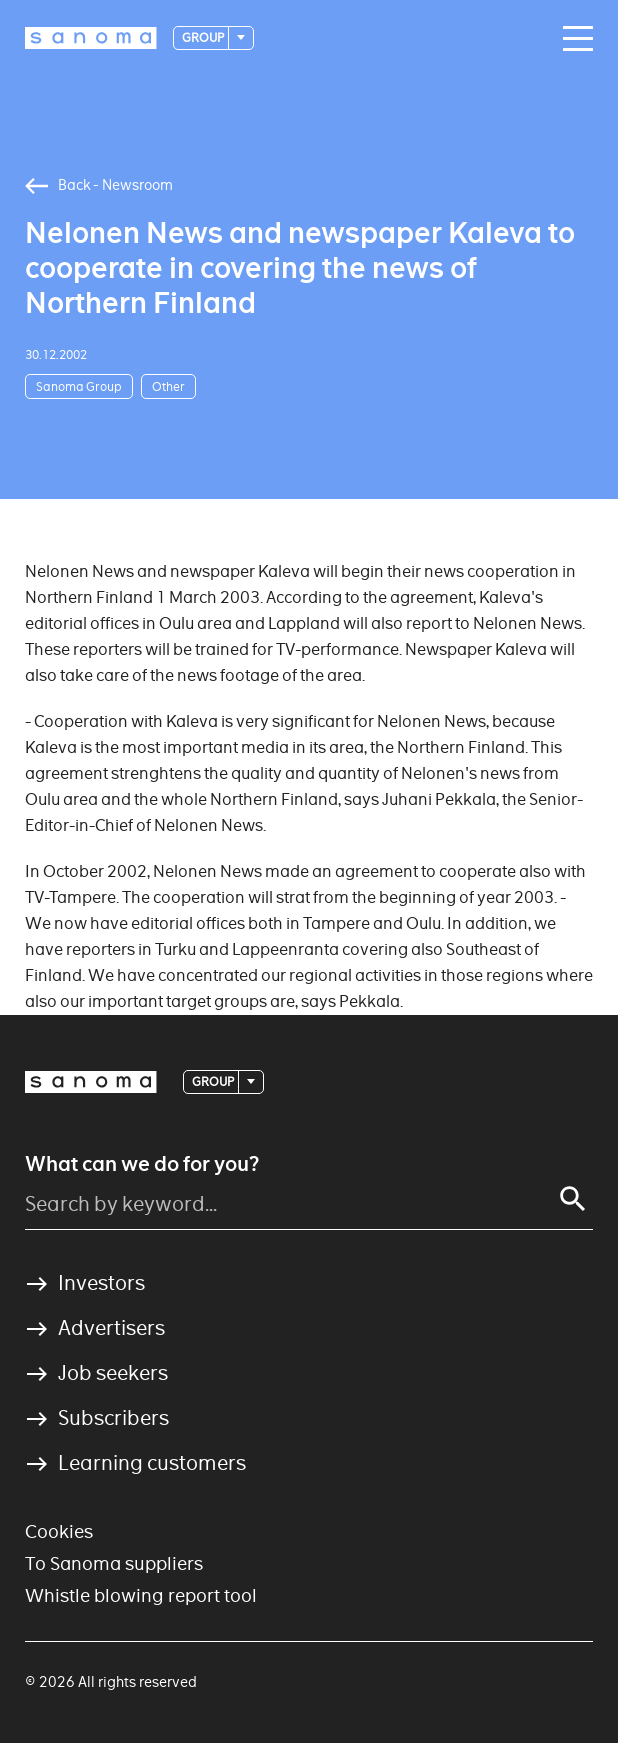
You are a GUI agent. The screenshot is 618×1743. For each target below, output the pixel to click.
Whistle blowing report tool (141, 1595)
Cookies (59, 1531)
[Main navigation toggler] (573, 39)
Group (204, 37)
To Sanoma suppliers (114, 1563)
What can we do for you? (142, 1164)
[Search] (573, 1199)
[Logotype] (91, 38)
